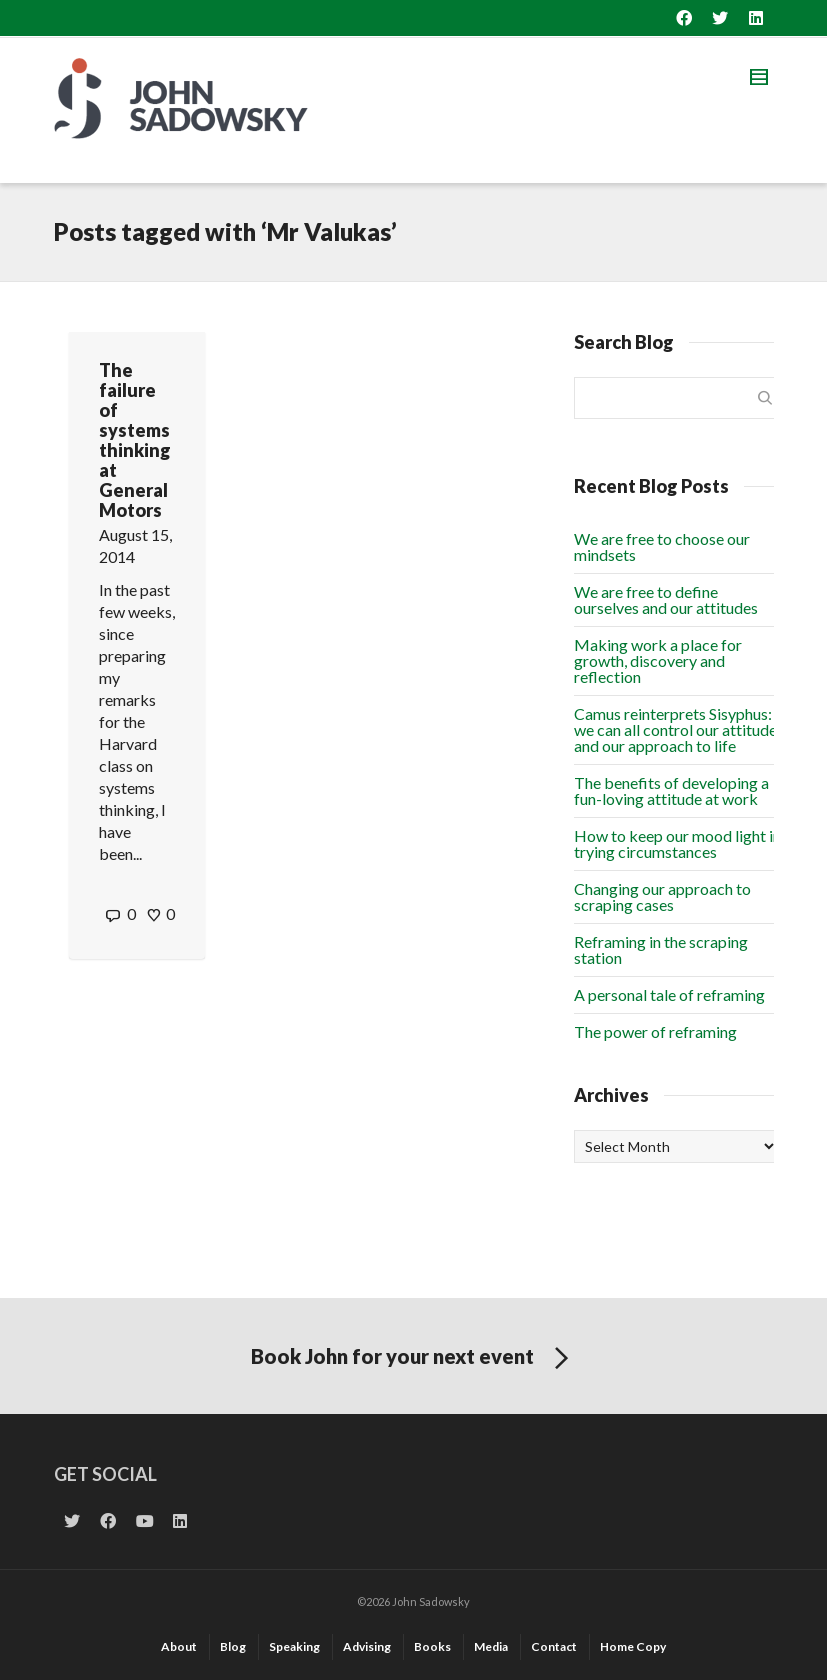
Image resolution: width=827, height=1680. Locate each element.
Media (491, 1646)
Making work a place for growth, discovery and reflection (658, 660)
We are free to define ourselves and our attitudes (666, 599)
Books (432, 1646)
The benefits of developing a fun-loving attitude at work (671, 790)
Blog (233, 1646)
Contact (554, 1646)
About (179, 1646)
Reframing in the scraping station (661, 949)
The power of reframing (655, 1031)
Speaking (294, 1646)
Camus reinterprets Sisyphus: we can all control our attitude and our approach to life (675, 729)
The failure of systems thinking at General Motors (135, 440)
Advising (367, 1646)
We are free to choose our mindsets (662, 546)
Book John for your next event (413, 1359)
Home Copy (633, 1646)
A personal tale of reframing (669, 994)
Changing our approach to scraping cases (662, 896)
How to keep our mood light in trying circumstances (677, 843)
